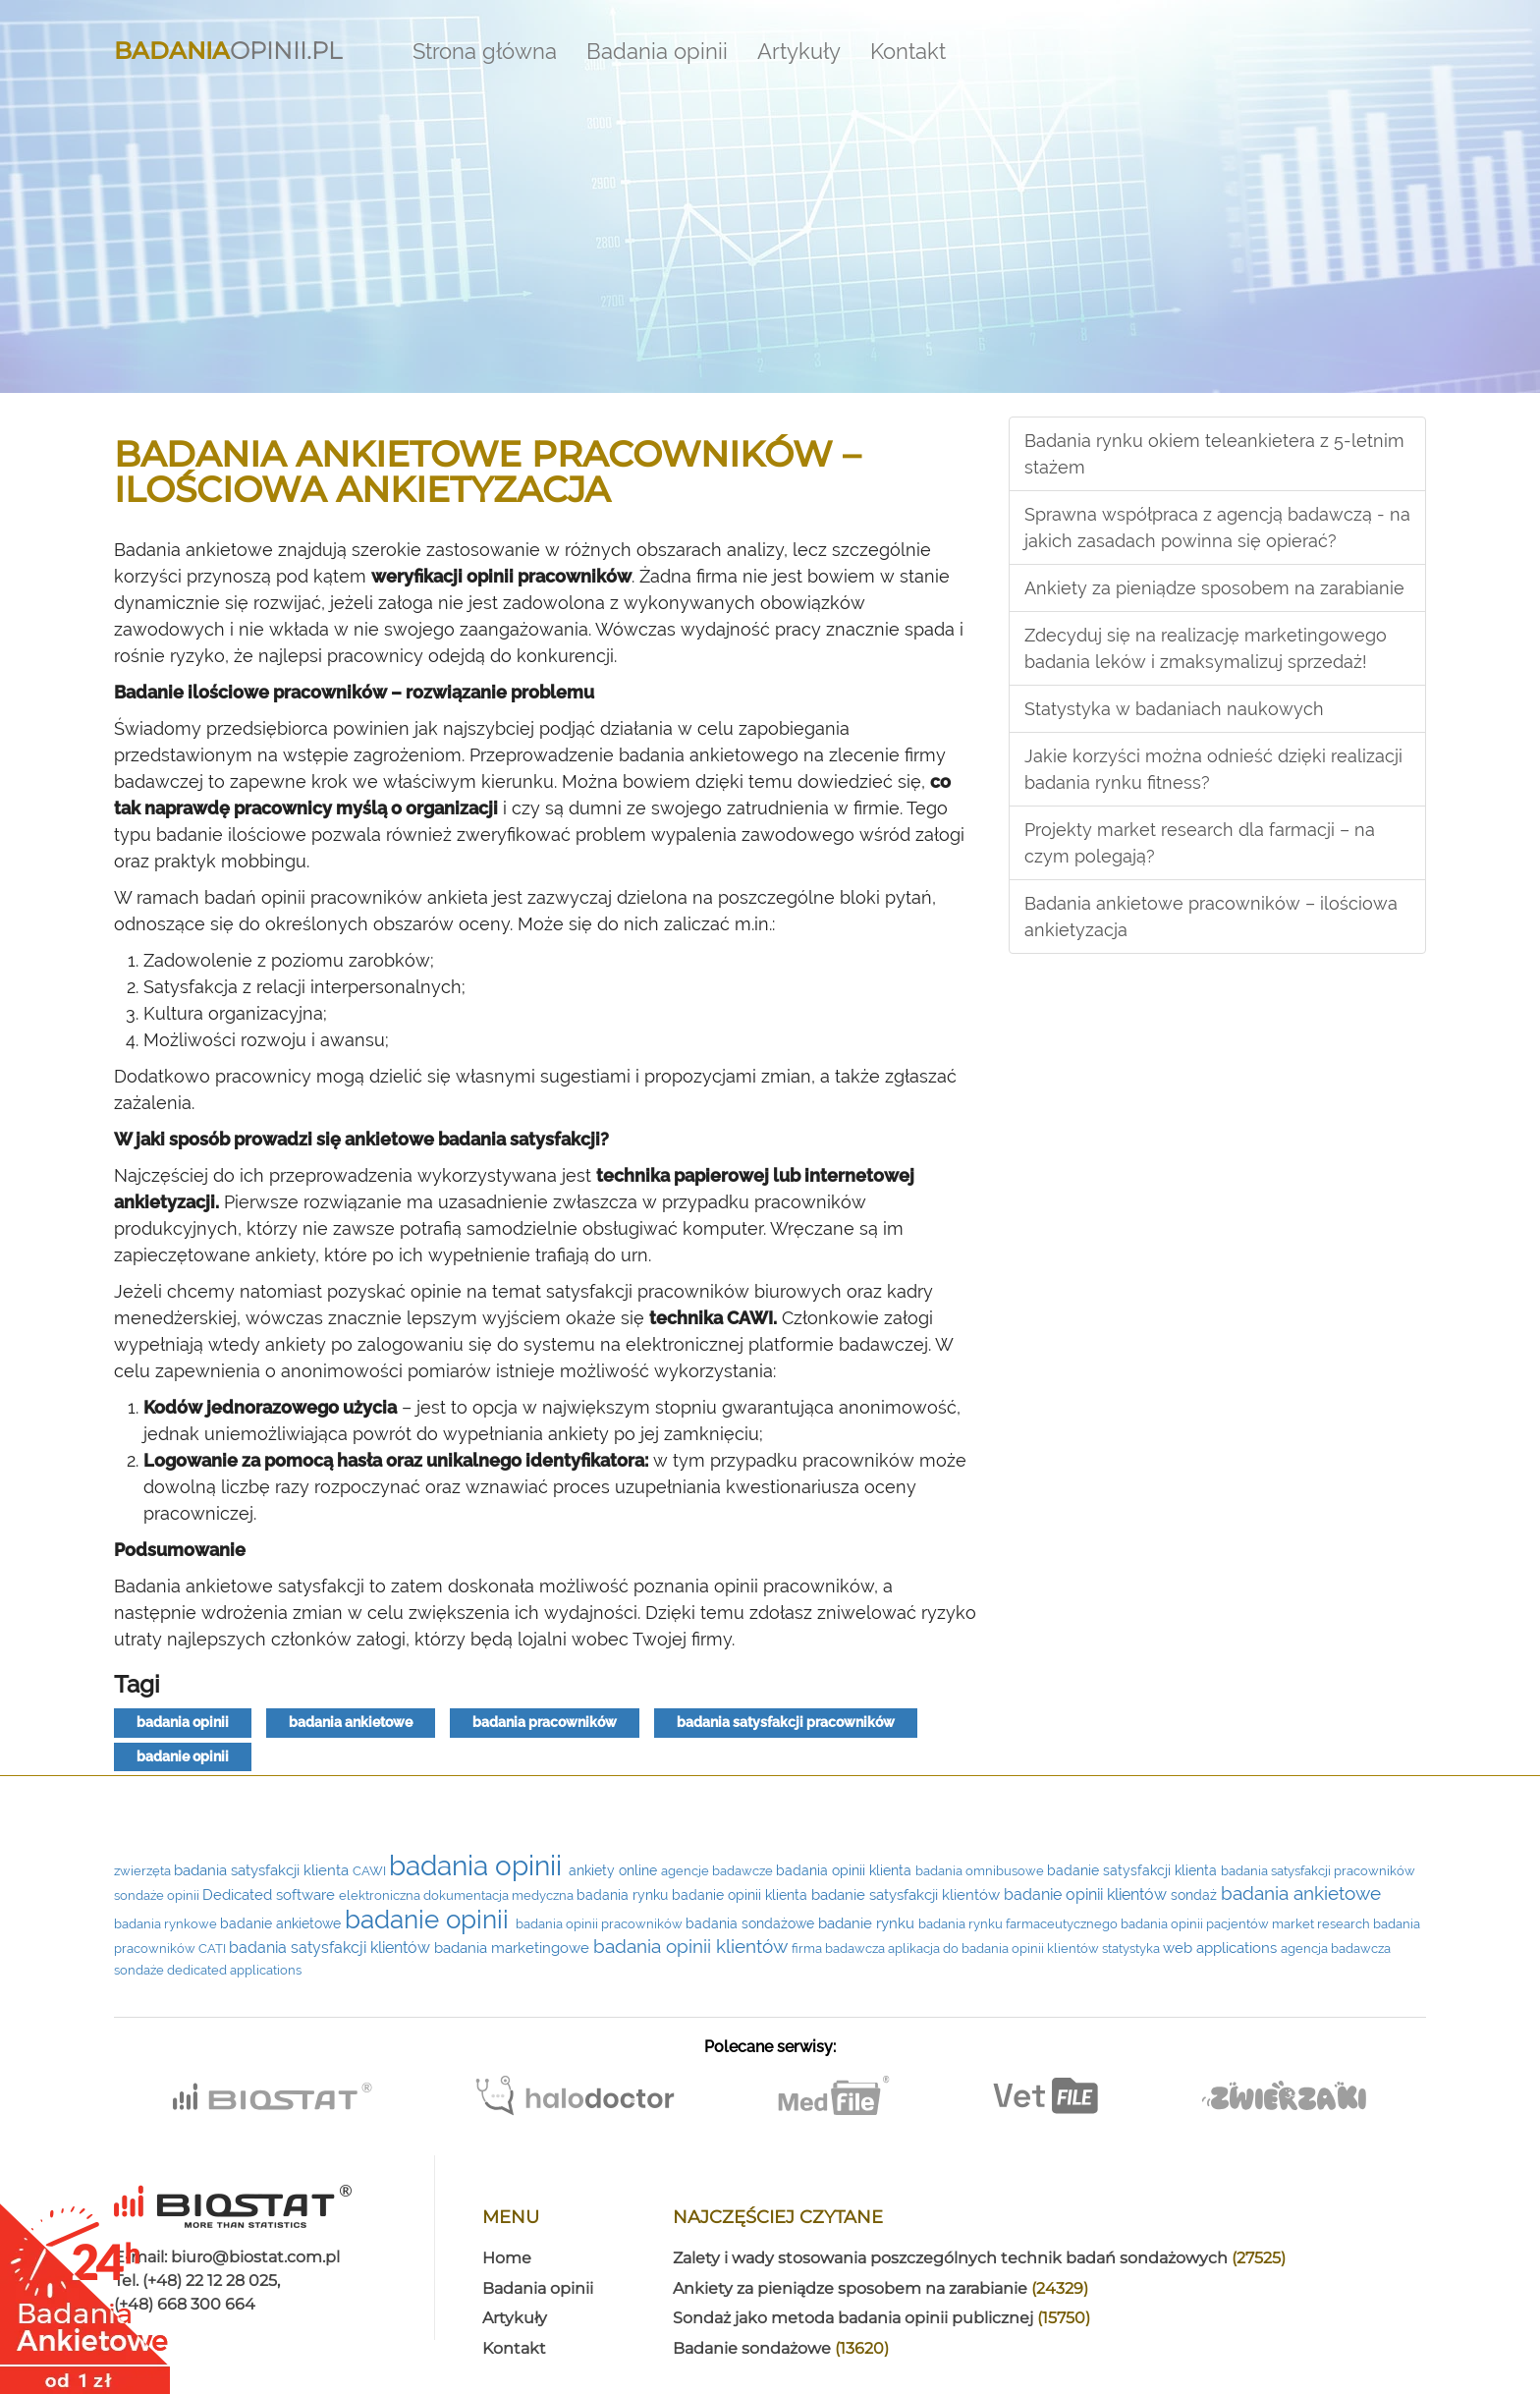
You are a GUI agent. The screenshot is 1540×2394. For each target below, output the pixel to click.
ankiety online (615, 1870)
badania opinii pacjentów (1196, 1924)
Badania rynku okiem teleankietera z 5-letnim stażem (1214, 453)
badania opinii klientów (692, 1946)
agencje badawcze (718, 1871)
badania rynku (624, 1895)
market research (1322, 1924)
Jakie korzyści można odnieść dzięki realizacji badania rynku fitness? (1213, 769)
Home (506, 2258)
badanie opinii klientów (1087, 1894)
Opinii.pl (228, 46)
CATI (213, 1948)
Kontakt (908, 51)
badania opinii (183, 1722)
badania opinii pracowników (601, 1924)
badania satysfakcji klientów (331, 1947)
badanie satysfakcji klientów (907, 1895)
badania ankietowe (350, 1722)
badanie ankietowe (282, 1923)
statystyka (1132, 1948)
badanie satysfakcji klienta (1134, 1870)
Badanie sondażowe (781, 2348)
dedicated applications (234, 1970)
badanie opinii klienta (741, 1895)
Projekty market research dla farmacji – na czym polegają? (1199, 842)
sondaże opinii (158, 1895)
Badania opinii (657, 51)
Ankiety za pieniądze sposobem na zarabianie (1214, 588)
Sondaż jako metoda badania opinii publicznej (881, 2318)
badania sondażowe (752, 1923)
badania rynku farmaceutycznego (1019, 1924)
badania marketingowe (513, 1947)
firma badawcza (840, 1948)
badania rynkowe (167, 1924)
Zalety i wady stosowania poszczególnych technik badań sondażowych (979, 2258)
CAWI (371, 1871)
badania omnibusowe (981, 1871)
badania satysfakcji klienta (263, 1870)
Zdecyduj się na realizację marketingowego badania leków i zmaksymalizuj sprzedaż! (1205, 648)
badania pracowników (544, 1722)
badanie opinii (183, 1756)
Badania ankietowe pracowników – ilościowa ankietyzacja (1211, 916)
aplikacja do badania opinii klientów (995, 1948)
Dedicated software (270, 1894)
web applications (1222, 1947)
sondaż (1196, 1895)
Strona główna (484, 51)
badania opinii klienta (845, 1870)
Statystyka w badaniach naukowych (1174, 708)
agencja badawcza (1336, 1948)
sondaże (140, 1970)
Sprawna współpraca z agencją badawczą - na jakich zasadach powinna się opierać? (1217, 527)
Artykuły (799, 51)
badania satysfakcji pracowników (786, 1722)
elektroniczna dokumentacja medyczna (458, 1895)
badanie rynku (868, 1923)
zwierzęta (144, 1871)
